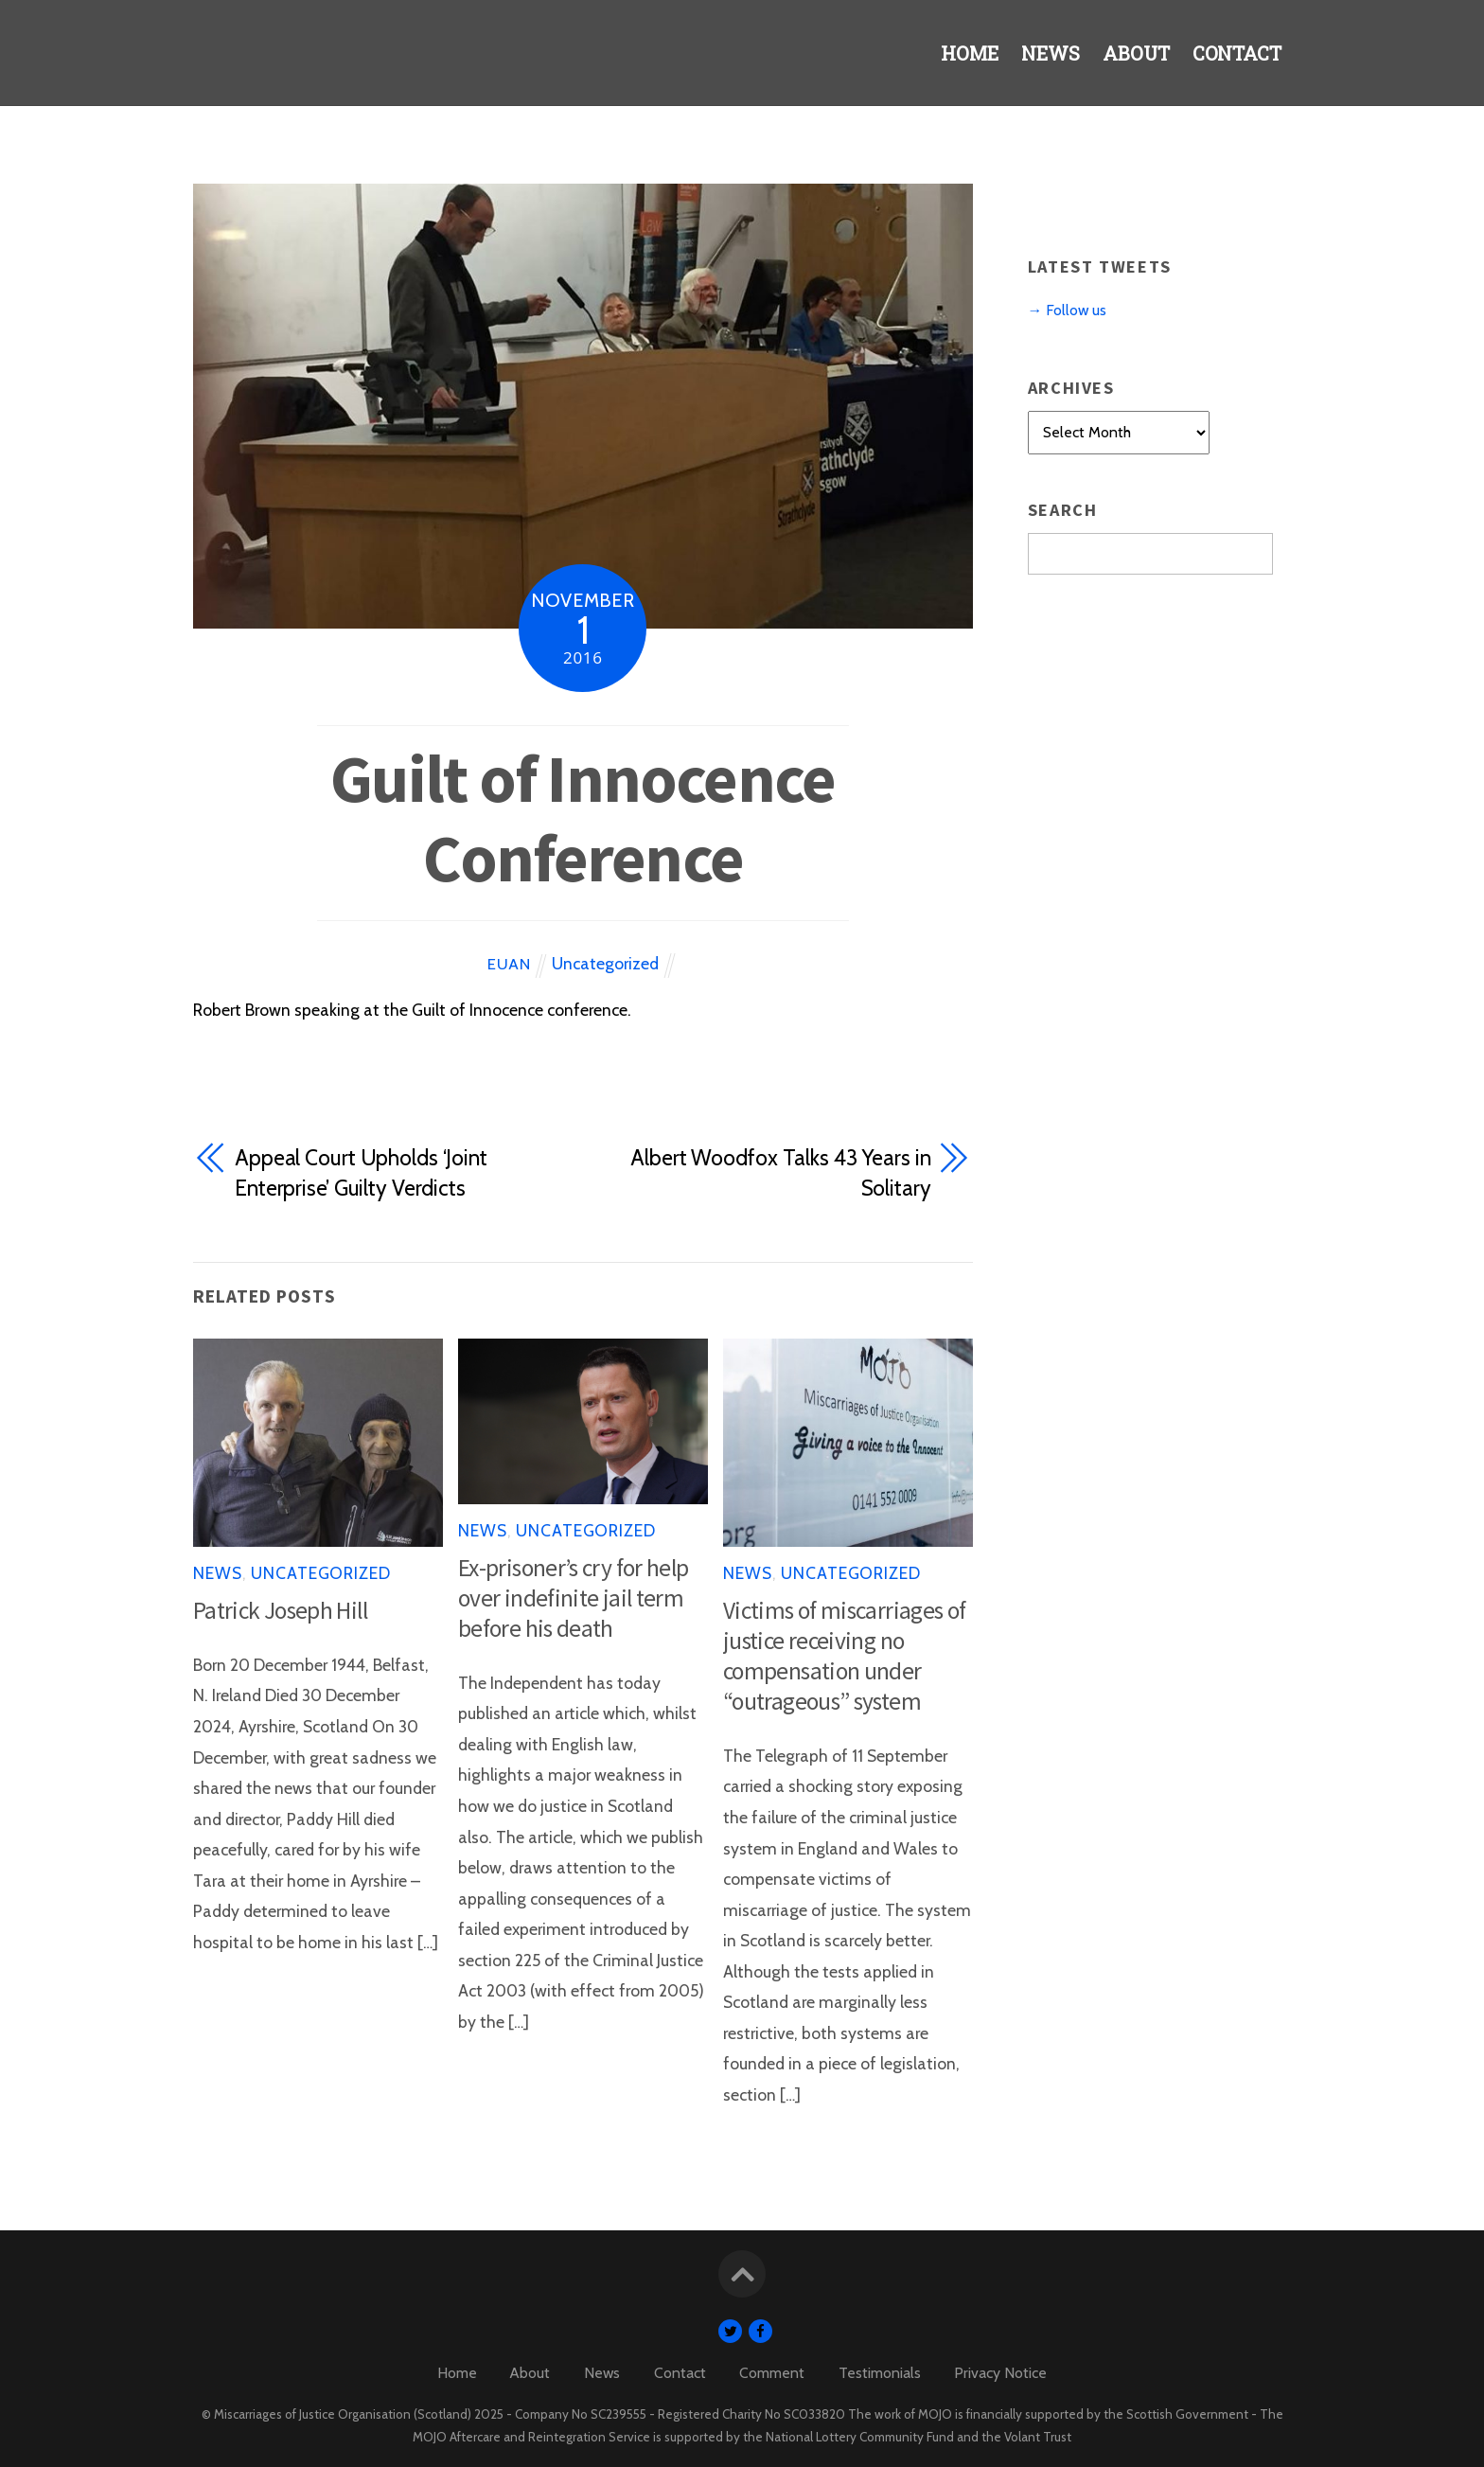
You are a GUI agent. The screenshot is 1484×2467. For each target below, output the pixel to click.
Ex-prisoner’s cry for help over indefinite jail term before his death (573, 1598)
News (1037, 59)
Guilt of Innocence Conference (582, 818)
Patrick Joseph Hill (280, 1610)
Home (951, 59)
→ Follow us (1067, 310)
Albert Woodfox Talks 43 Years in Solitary (780, 1173)
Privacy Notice (1000, 2373)
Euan (508, 963)
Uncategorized (605, 963)
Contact (1234, 59)
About (1127, 59)
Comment (771, 2373)
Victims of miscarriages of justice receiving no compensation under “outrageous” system (844, 1655)
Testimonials (880, 2373)
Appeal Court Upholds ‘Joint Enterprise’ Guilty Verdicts (361, 1173)
